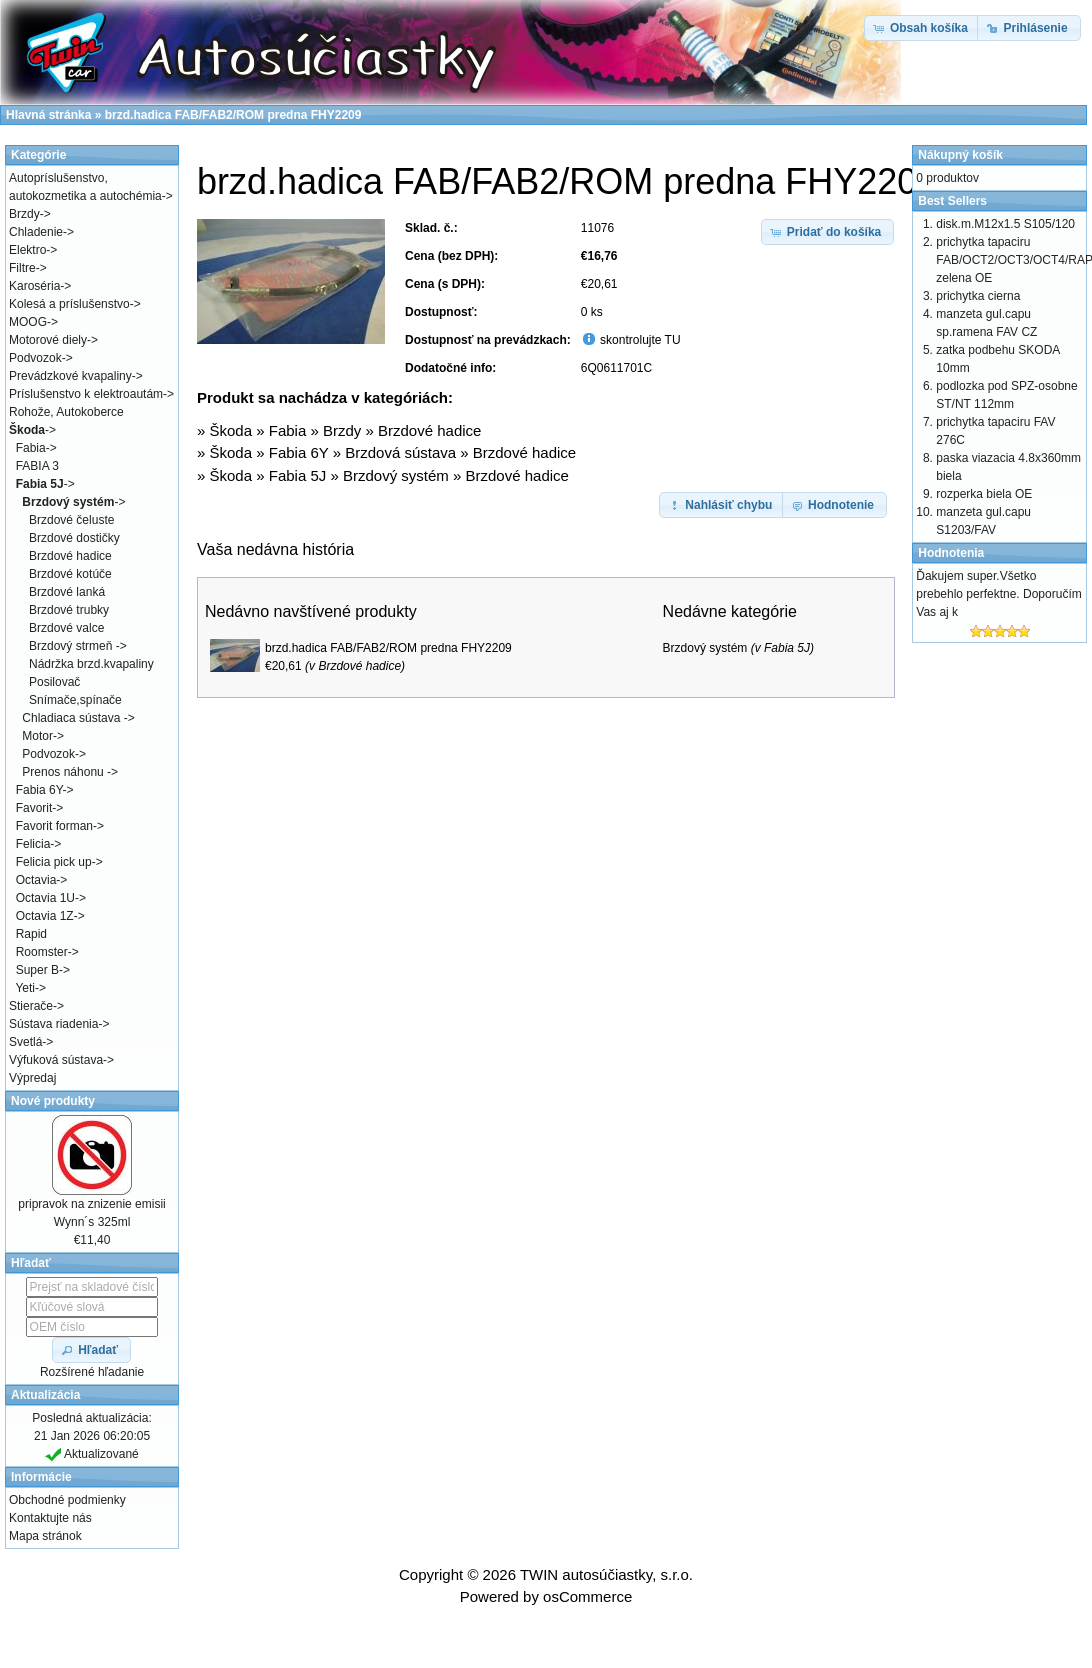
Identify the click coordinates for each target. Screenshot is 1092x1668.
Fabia (288, 430)
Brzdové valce (66, 628)
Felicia (33, 844)
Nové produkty (53, 1101)
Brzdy (342, 430)
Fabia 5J (298, 475)
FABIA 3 (37, 466)
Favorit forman (54, 826)
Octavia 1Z (45, 916)
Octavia (36, 880)
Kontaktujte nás (50, 1518)
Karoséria (34, 286)
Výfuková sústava (56, 1060)
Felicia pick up (54, 862)
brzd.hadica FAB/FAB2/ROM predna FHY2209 (388, 648)
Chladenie (36, 232)
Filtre (22, 268)
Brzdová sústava (400, 452)
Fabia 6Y (299, 452)
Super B (37, 970)
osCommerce (587, 1596)
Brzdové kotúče (70, 574)
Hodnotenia (951, 553)
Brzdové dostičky (74, 538)
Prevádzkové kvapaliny (70, 376)
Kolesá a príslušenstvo (69, 304)
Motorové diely (48, 340)
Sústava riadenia (53, 1024)
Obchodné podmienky (67, 1500)
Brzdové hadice (429, 430)
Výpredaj (32, 1078)
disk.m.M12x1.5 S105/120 (1005, 224)
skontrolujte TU (639, 340)
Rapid (31, 934)
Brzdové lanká (67, 592)
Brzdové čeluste (71, 520)
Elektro (27, 250)
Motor (37, 736)
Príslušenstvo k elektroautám (86, 394)
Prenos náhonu (64, 772)
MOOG (28, 322)
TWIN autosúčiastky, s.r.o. (606, 1574)
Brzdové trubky (69, 610)
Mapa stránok (45, 1536)
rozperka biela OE (984, 494)
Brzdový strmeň (72, 646)
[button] (828, 232)
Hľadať (31, 1263)
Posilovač (54, 682)
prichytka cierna (978, 296)
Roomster (42, 952)
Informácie (41, 1477)
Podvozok (35, 358)
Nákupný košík (960, 155)
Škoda (231, 430)
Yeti (25, 988)
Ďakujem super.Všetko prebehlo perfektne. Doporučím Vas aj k (998, 594)
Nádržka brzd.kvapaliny (91, 664)
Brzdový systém (396, 475)
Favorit (34, 808)
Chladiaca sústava (72, 718)
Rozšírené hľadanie (92, 1372)
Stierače (31, 1006)
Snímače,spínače (75, 700)
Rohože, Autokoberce (66, 412)
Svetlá (25, 1042)
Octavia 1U (45, 898)
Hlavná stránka (48, 115)
